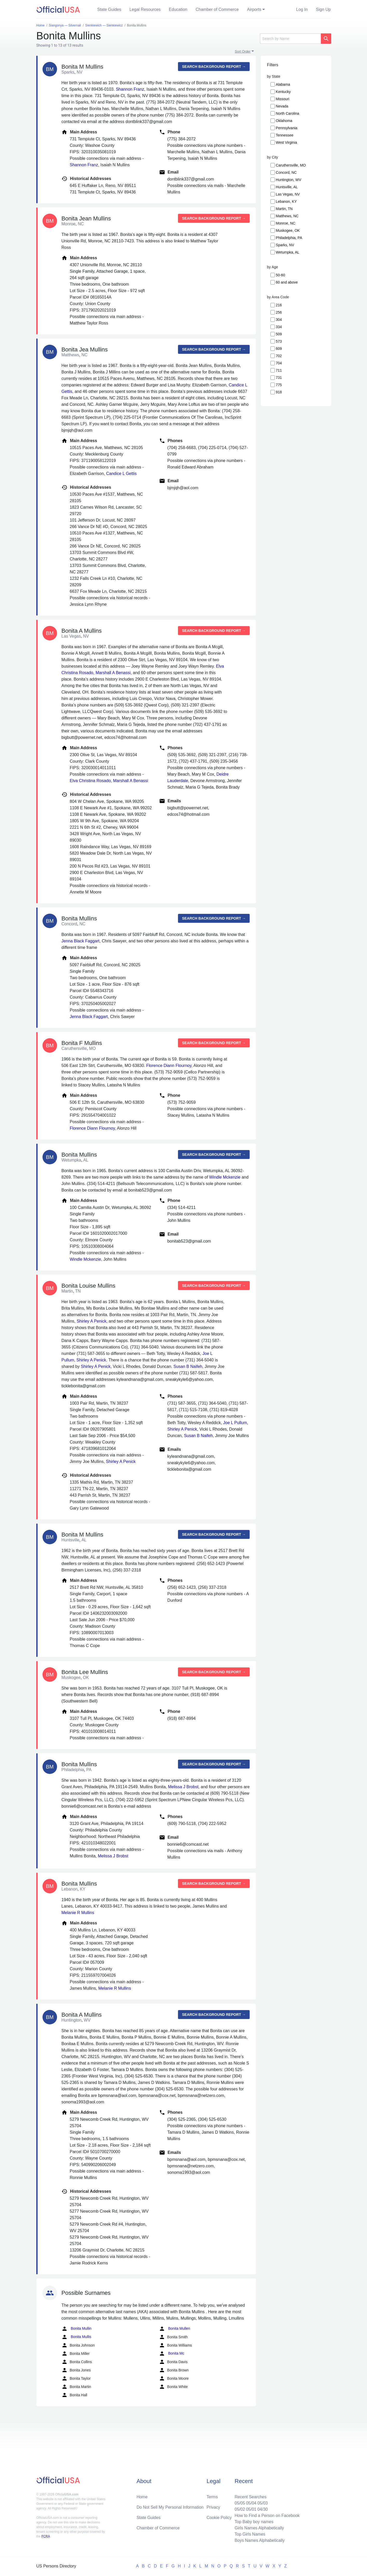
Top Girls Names (250, 2534)
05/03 (262, 2503)
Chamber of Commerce (217, 9)
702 (279, 355)
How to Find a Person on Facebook (267, 2515)
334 (279, 326)
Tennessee (284, 135)
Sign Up (323, 9)
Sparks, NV (285, 245)
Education (178, 9)
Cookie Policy (219, 2517)
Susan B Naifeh (187, 1366)
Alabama (283, 84)
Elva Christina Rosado (90, 780)
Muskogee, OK (288, 230)
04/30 (262, 2509)
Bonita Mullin (76, 2329)
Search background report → (214, 66)
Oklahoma (284, 120)
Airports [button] (254, 9)
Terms (212, 2497)
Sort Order (243, 51)
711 (279, 370)
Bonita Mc (171, 2353)
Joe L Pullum (235, 1422)
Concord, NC (286, 172)
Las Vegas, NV (288, 194)
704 (279, 363)
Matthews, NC (287, 216)
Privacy (213, 2507)
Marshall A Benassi (113, 672)
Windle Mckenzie (225, 1177)
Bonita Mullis (76, 2337)
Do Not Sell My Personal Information (170, 2507)
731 (279, 377)
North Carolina (287, 113)
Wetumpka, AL (287, 252)
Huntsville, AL (287, 187)
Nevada (282, 106)
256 (279, 312)
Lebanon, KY (286, 201)
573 (279, 341)
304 (279, 319)
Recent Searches (250, 2497)
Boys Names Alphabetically (260, 2540)
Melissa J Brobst (183, 1787)
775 (279, 385)
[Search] (290, 38)
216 (279, 305)
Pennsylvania (286, 128)
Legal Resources (145, 9)
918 (279, 392)
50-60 (280, 275)
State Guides (109, 9)
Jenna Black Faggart (80, 941)
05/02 (240, 2509)
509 (279, 334)
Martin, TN (284, 208)
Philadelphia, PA (289, 237)
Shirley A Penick (92, 1321)
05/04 (251, 2503)
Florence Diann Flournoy (168, 1065)
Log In (302, 9)
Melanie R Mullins (77, 1912)
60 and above (287, 282)
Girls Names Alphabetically (259, 2528)
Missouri (282, 99)
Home (142, 2497)
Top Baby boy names (254, 2522)
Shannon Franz (130, 89)
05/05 (240, 2503)
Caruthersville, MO (291, 165)
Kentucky (283, 91)
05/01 (251, 2509)
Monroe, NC (285, 223)
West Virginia (286, 142)
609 (279, 348)
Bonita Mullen (174, 2329)
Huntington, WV (288, 179)
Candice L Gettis (121, 473)
